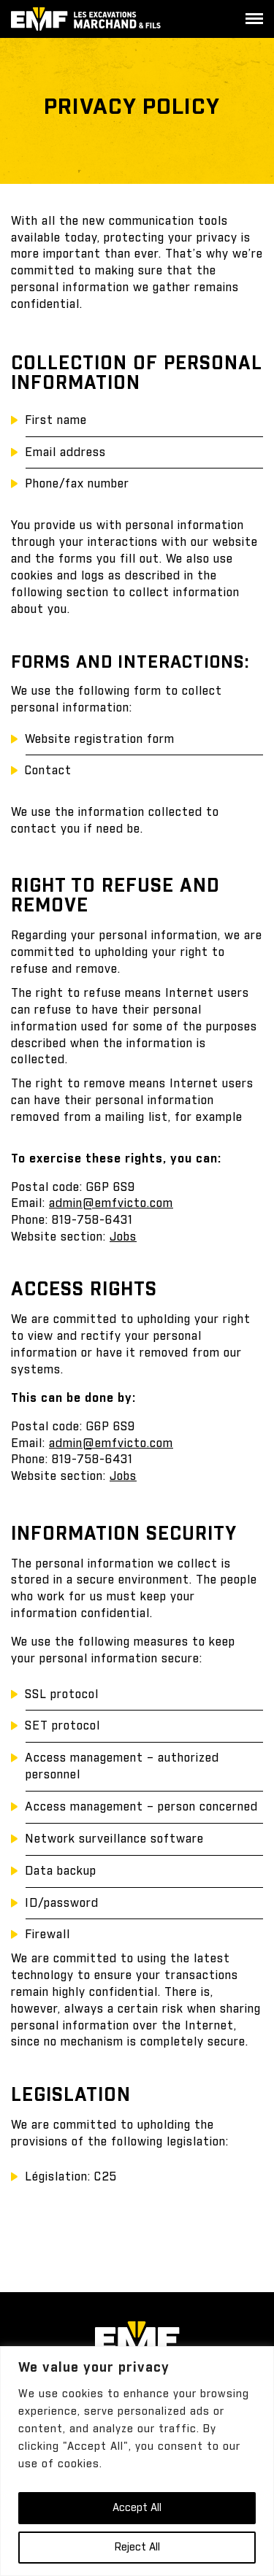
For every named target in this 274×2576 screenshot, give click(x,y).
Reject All (137, 2547)
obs (127, 1237)
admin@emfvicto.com (111, 1203)
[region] (137, 2461)
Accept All (137, 2508)
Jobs (123, 1476)
